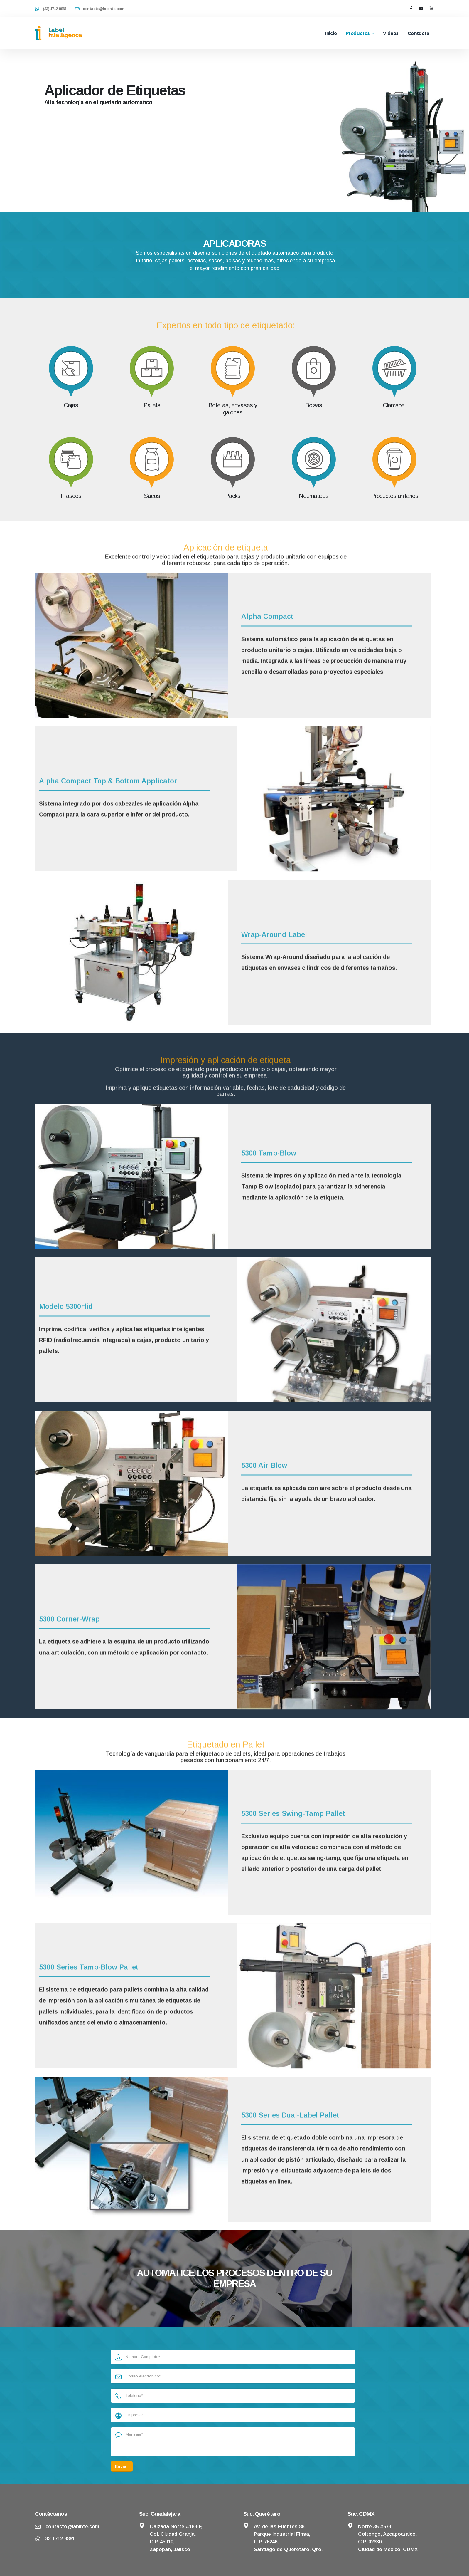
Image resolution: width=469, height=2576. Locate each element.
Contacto (418, 33)
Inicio (331, 33)
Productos (358, 33)
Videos (391, 33)
